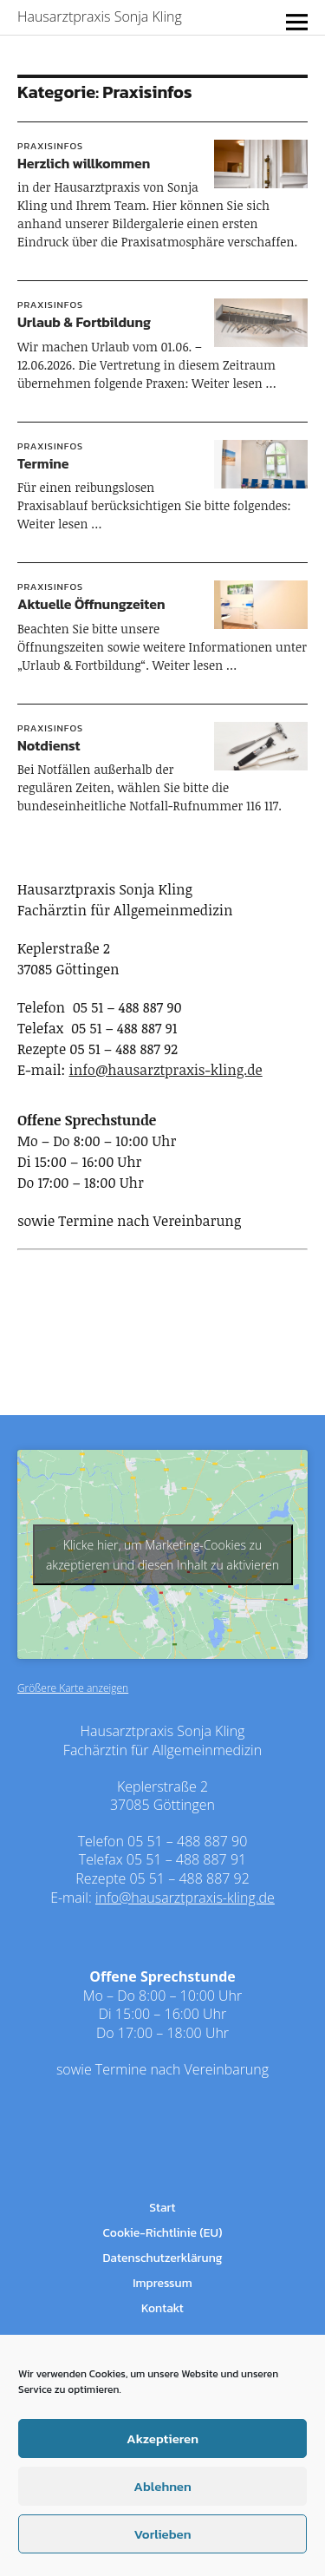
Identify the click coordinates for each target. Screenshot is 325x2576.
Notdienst (49, 745)
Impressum (162, 2283)
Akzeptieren (162, 2438)
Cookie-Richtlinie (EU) (163, 2233)
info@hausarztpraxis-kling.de (166, 1069)
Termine (43, 463)
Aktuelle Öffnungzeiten (91, 603)
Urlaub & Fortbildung (84, 321)
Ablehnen (162, 2486)
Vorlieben (162, 2534)
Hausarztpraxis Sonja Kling (99, 16)
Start (162, 2208)
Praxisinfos (50, 146)
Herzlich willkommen (83, 163)
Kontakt (162, 2308)
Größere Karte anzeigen (72, 1688)
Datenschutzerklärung (162, 2258)
